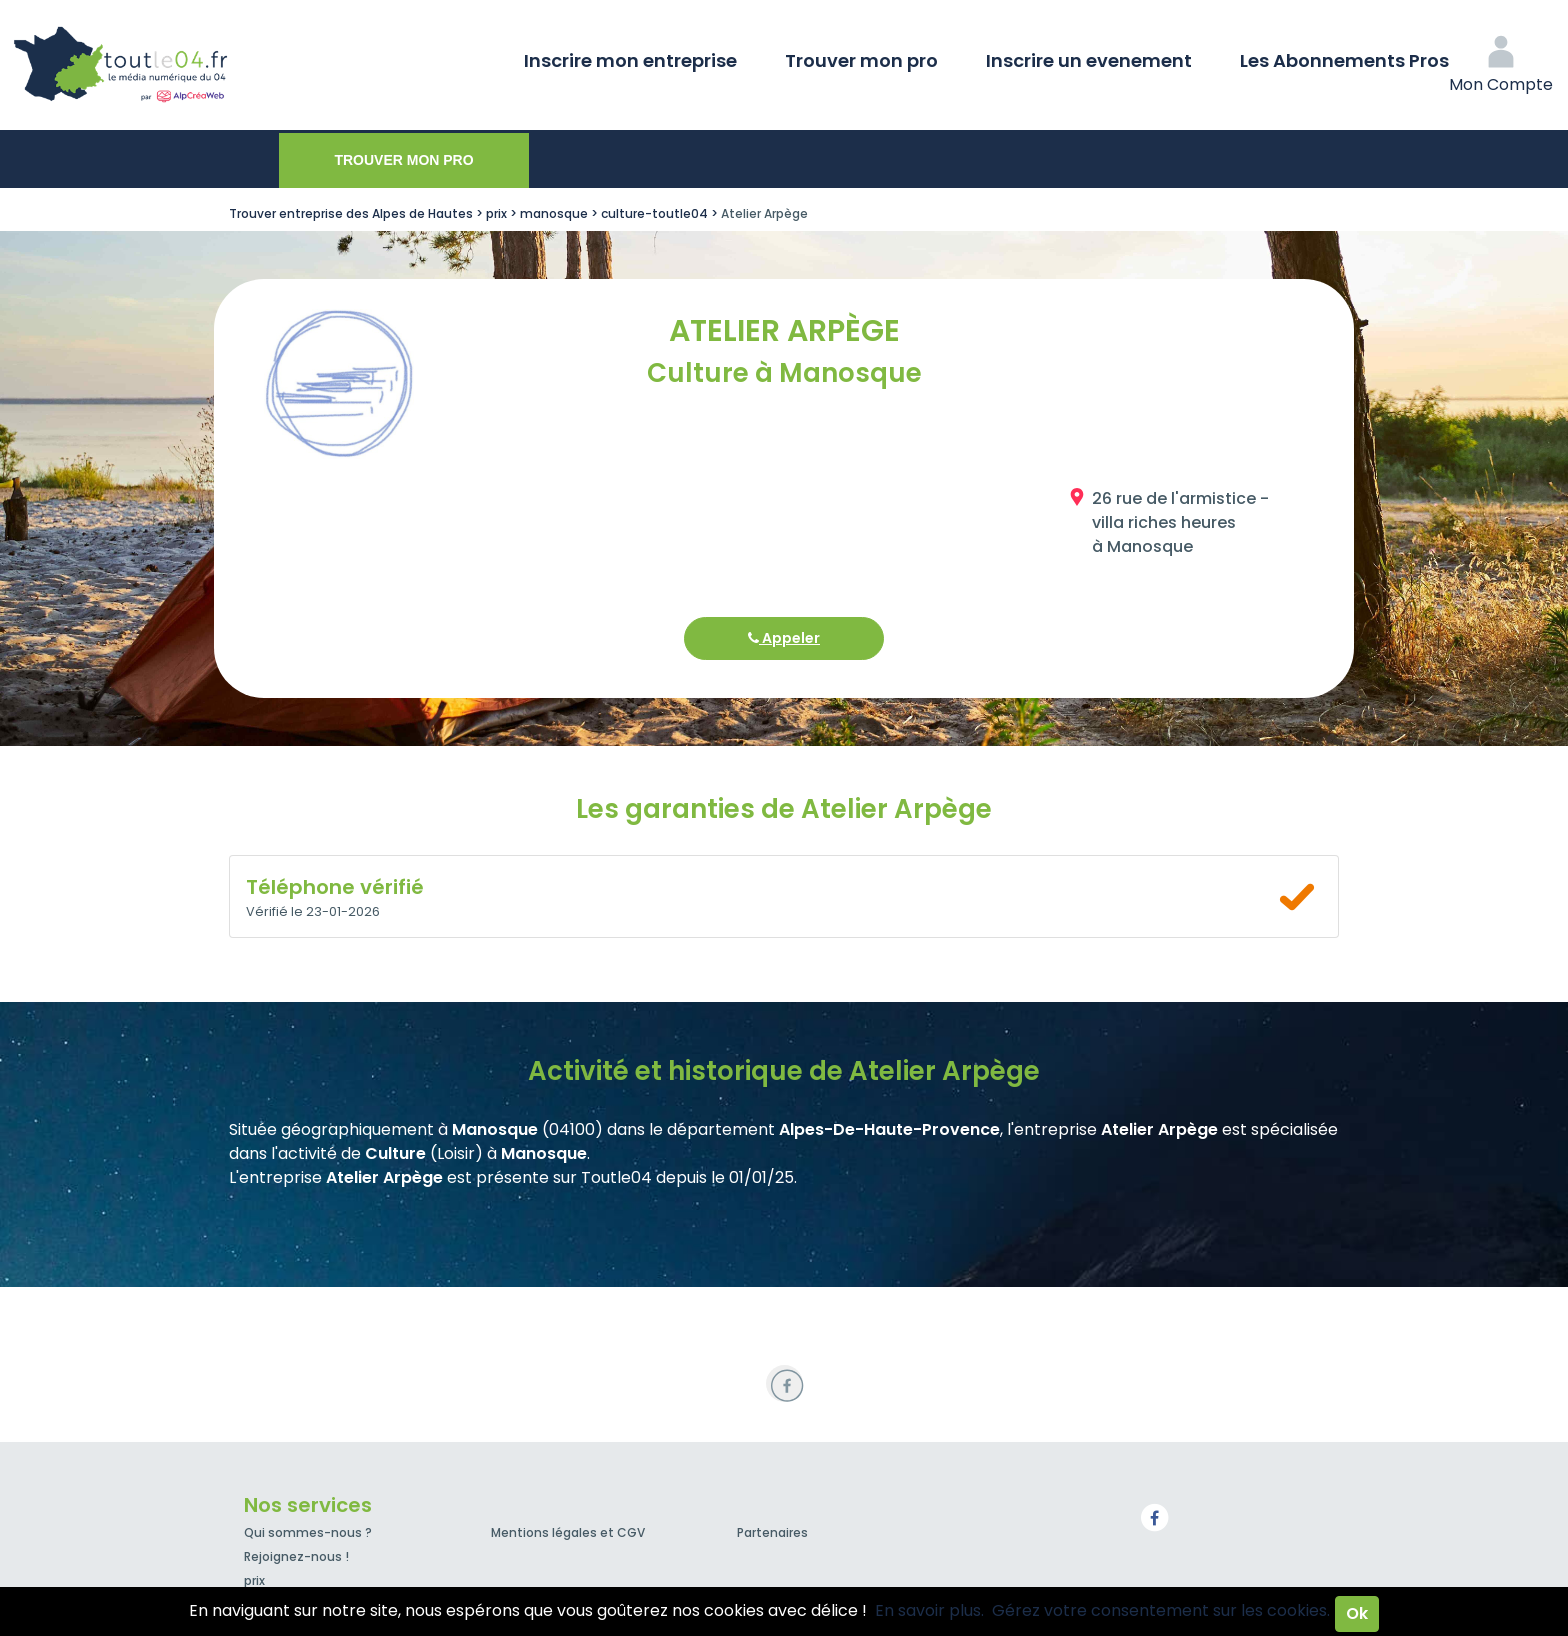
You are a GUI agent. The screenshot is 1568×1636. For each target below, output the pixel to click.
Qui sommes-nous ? (308, 1532)
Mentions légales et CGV (568, 1532)
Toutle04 (200, 65)
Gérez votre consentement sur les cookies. (1161, 1610)
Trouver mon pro (861, 60)
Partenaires (772, 1532)
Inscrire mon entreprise (630, 60)
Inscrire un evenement (1089, 60)
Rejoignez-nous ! (296, 1556)
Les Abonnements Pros (1344, 60)
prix (254, 1580)
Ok (1357, 1613)
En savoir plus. (929, 1610)
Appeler (784, 638)
